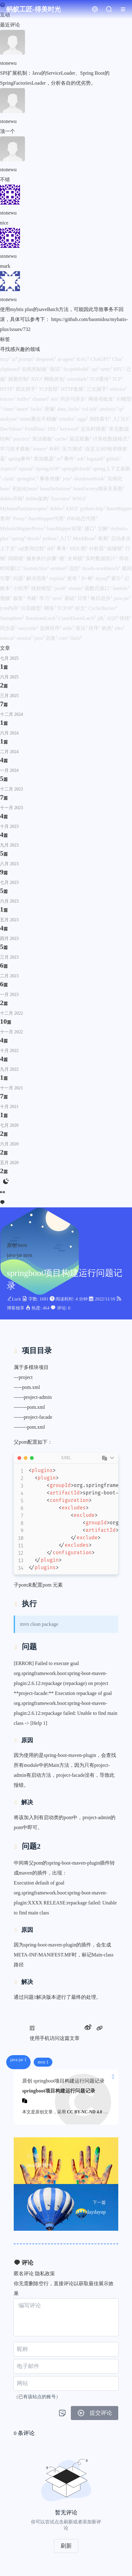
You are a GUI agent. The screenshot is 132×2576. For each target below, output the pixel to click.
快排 (125, 618)
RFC (120, 369)
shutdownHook (90, 478)
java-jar (122, 598)
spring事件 (21, 458)
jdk (102, 618)
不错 (5, 179)
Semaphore (13, 618)
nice (4, 222)
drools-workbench (101, 568)
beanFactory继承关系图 (99, 488)
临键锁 (116, 548)
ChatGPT (101, 359)
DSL (53, 429)
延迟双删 (81, 438)
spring (19, 538)
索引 (117, 578)
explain (58, 578)
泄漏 (50, 409)
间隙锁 (17, 558)
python (51, 538)
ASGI (72, 508)
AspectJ (9, 468)
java (40, 638)
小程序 (22, 588)
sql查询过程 (32, 548)
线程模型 (42, 588)
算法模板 (43, 438)
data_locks (69, 409)
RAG (83, 359)
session (25, 638)
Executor (61, 498)
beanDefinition (56, 488)
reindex (68, 419)
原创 (12, 1245)
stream (76, 588)
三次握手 (98, 389)
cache (62, 438)
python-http (93, 508)
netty (107, 369)
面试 (56, 369)
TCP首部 (50, 389)
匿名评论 (24, 2273)
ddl (51, 548)
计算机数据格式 (111, 438)
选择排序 (51, 628)
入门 (66, 538)
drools (35, 538)
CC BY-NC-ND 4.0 (84, 2112)
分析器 (98, 548)
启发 (52, 638)
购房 (108, 628)
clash (10, 478)
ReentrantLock (42, 618)
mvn (58, 598)
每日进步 (102, 598)
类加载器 (45, 458)
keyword (70, 429)
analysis (109, 409)
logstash (96, 458)
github (113, 458)
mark (5, 266)
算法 (82, 628)
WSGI (79, 498)
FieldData (36, 429)
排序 (95, 628)
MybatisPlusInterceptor (25, 508)
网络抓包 (55, 379)
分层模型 (32, 608)
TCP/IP (66, 608)
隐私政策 (45, 2273)
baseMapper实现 (65, 528)
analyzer (10, 419)
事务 (63, 548)
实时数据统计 (102, 558)
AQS (113, 618)
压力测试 (73, 448)
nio (55, 399)
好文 (81, 608)
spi (95, 369)
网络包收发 (102, 399)
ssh (81, 458)
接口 (91, 528)
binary (41, 448)
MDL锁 (79, 548)
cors (64, 638)
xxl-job (91, 409)
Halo (76, 638)
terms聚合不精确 (39, 419)
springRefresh (77, 468)
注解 (104, 528)
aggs (83, 419)
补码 (55, 448)
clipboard (11, 369)
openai (27, 468)
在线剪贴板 (36, 369)
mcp (6, 359)
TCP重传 (101, 379)
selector (118, 389)
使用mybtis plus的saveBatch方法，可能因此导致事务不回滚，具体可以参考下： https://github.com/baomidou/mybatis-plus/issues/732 (64, 319)
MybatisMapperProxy (23, 528)
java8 (61, 588)
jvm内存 (10, 608)
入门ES (121, 419)
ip (121, 409)
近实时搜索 (95, 429)
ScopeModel (77, 369)
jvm (68, 478)
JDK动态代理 (81, 518)
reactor (8, 399)
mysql (103, 578)
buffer (24, 399)
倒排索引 (101, 419)
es (60, 458)
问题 (19, 578)
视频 (6, 598)
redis (69, 628)
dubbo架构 (38, 498)
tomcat (8, 638)
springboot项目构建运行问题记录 (58, 2090)
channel (41, 399)
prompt (27, 359)
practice (22, 438)
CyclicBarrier (102, 608)
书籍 (32, 598)
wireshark (78, 379)
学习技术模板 (16, 448)
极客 (19, 598)
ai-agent (67, 359)
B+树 (88, 578)
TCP (117, 379)
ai (15, 359)
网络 (50, 608)
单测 (104, 538)
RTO (37, 379)
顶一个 (7, 131)
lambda (121, 588)
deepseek (46, 359)
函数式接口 (99, 588)
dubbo (57, 508)
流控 (75, 568)
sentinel (59, 568)
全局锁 (76, 558)
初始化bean (26, 488)
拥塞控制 (19, 379)
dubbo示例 (13, 498)
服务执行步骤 (42, 558)
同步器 (9, 628)
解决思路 (37, 578)
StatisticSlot (36, 568)
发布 (74, 578)
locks (37, 409)
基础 (70, 598)
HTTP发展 (73, 389)
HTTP (8, 389)
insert (24, 409)
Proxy (20, 518)
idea (120, 628)
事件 (70, 458)
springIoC (28, 478)
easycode (29, 628)
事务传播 (51, 478)
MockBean (85, 538)
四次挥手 (27, 389)
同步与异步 (74, 399)
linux (10, 409)
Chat (118, 359)
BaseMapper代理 (47, 518)
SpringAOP (48, 468)
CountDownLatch (77, 618)
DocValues (12, 429)
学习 (45, 598)
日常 (83, 598)
